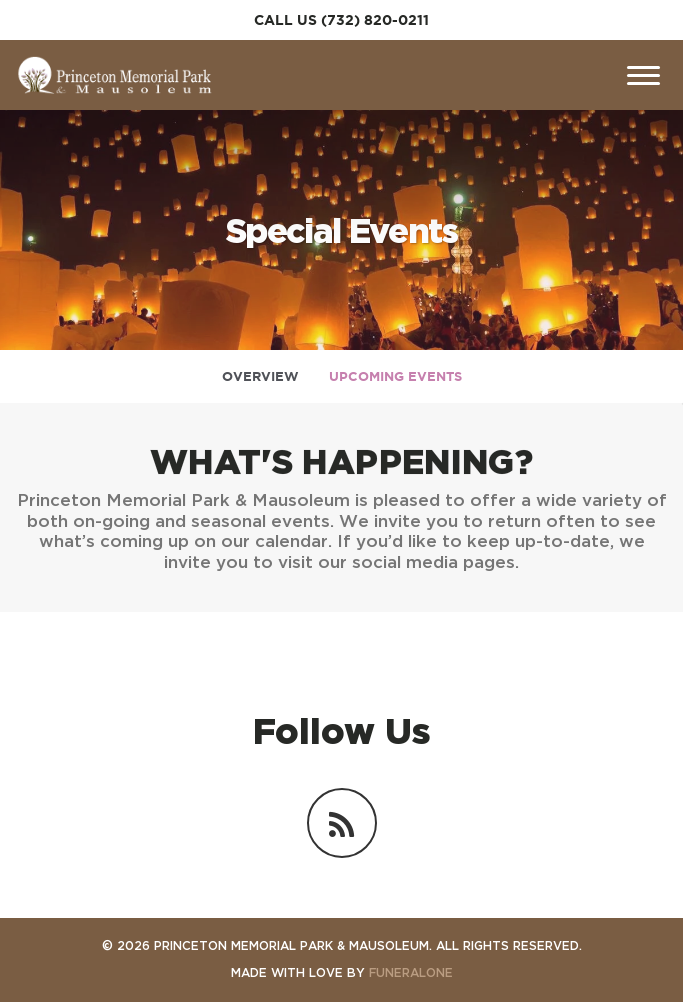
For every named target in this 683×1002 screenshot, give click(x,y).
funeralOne (411, 972)
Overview (260, 376)
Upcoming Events (395, 376)
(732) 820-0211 (375, 20)
